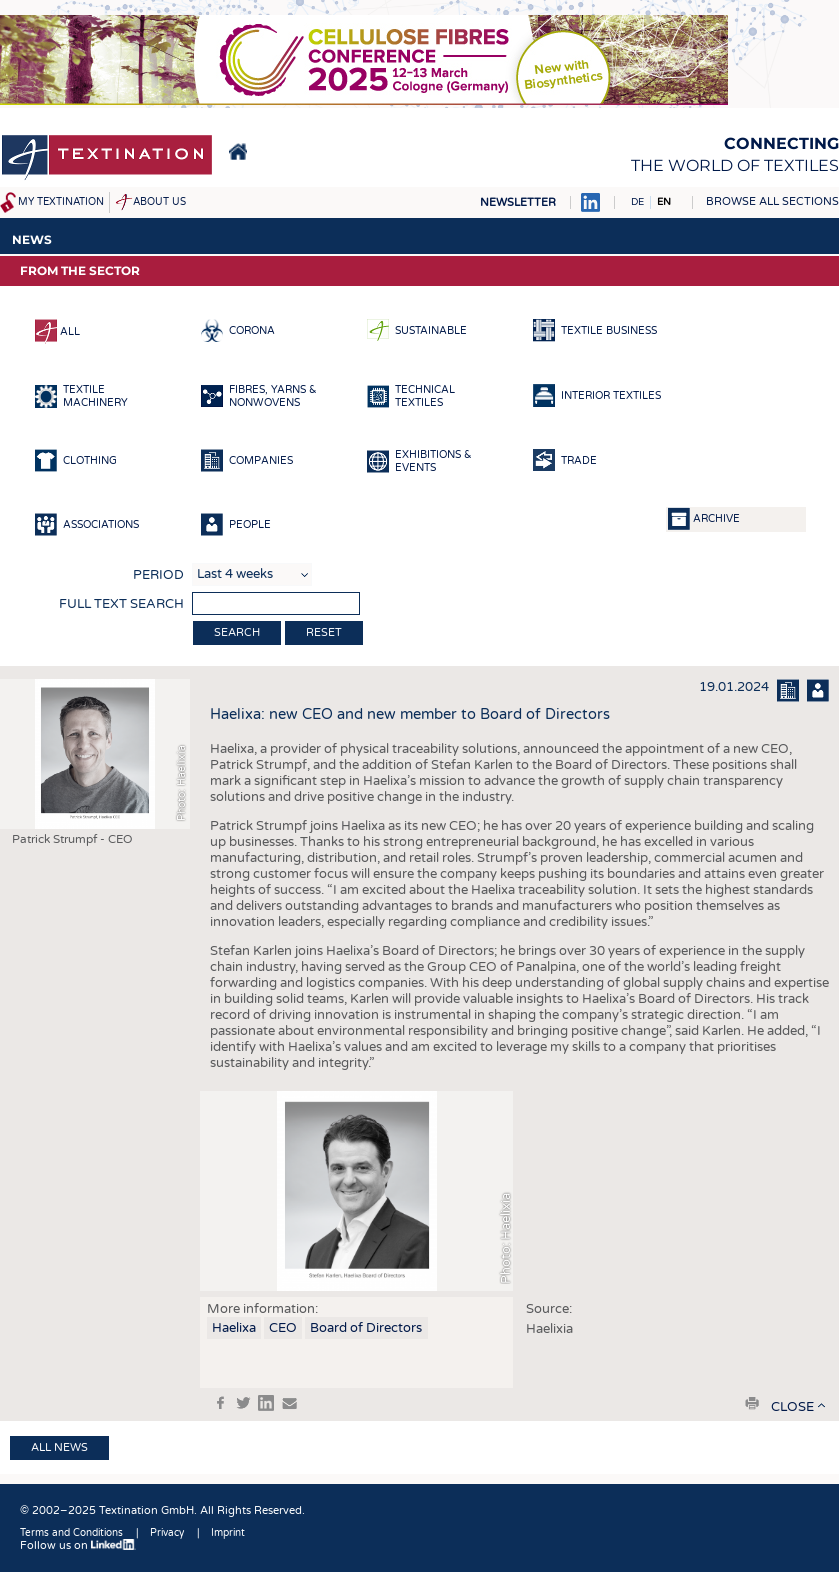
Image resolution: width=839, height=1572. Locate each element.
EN (664, 202)
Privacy (167, 1533)
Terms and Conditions (71, 1533)
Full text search (121, 604)
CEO (283, 1328)
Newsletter (518, 202)
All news (59, 1447)
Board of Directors (366, 1328)
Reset (324, 632)
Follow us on (78, 1545)
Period (158, 575)
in (266, 1403)
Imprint (228, 1533)
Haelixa (234, 1328)
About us (159, 202)
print (752, 1403)
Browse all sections (772, 201)
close (792, 1407)
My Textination (61, 202)
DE (637, 202)
